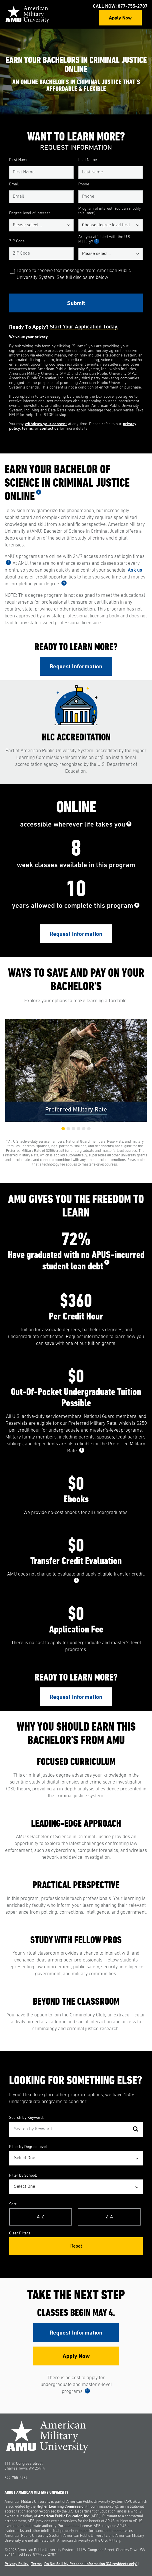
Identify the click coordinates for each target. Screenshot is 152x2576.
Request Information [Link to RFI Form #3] (76, 1696)
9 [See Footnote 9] (76, 1580)
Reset (76, 2246)
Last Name (87, 160)
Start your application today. (84, 327)
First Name (18, 160)
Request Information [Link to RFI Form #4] (76, 2332)
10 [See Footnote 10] (87, 2390)
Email (14, 184)
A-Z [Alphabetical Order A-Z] (40, 2217)
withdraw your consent (46, 424)
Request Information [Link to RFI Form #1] (76, 666)
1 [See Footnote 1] (96, 241)
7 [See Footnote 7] (106, 1262)
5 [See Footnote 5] (129, 823)
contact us (49, 429)
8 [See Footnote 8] (82, 1450)
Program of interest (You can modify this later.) (109, 211)
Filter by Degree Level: (28, 2146)
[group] (76, 1070)
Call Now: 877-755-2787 (120, 6)
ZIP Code (17, 241)
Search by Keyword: (26, 2117)
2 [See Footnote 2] (38, 492)
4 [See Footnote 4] (64, 582)
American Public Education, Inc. (64, 2516)
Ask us (135, 570)
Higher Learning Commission (61, 2506)
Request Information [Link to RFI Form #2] (76, 933)
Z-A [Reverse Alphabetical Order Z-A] (109, 2217)
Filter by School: (23, 2175)
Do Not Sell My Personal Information (90, 2564)
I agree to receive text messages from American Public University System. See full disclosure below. (74, 274)
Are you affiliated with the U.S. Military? (104, 239)
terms (27, 429)
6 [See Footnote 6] (137, 905)
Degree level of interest (29, 213)
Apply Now (120, 18)
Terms (36, 2564)
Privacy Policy (17, 2564)
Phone (83, 184)
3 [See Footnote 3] (8, 562)
